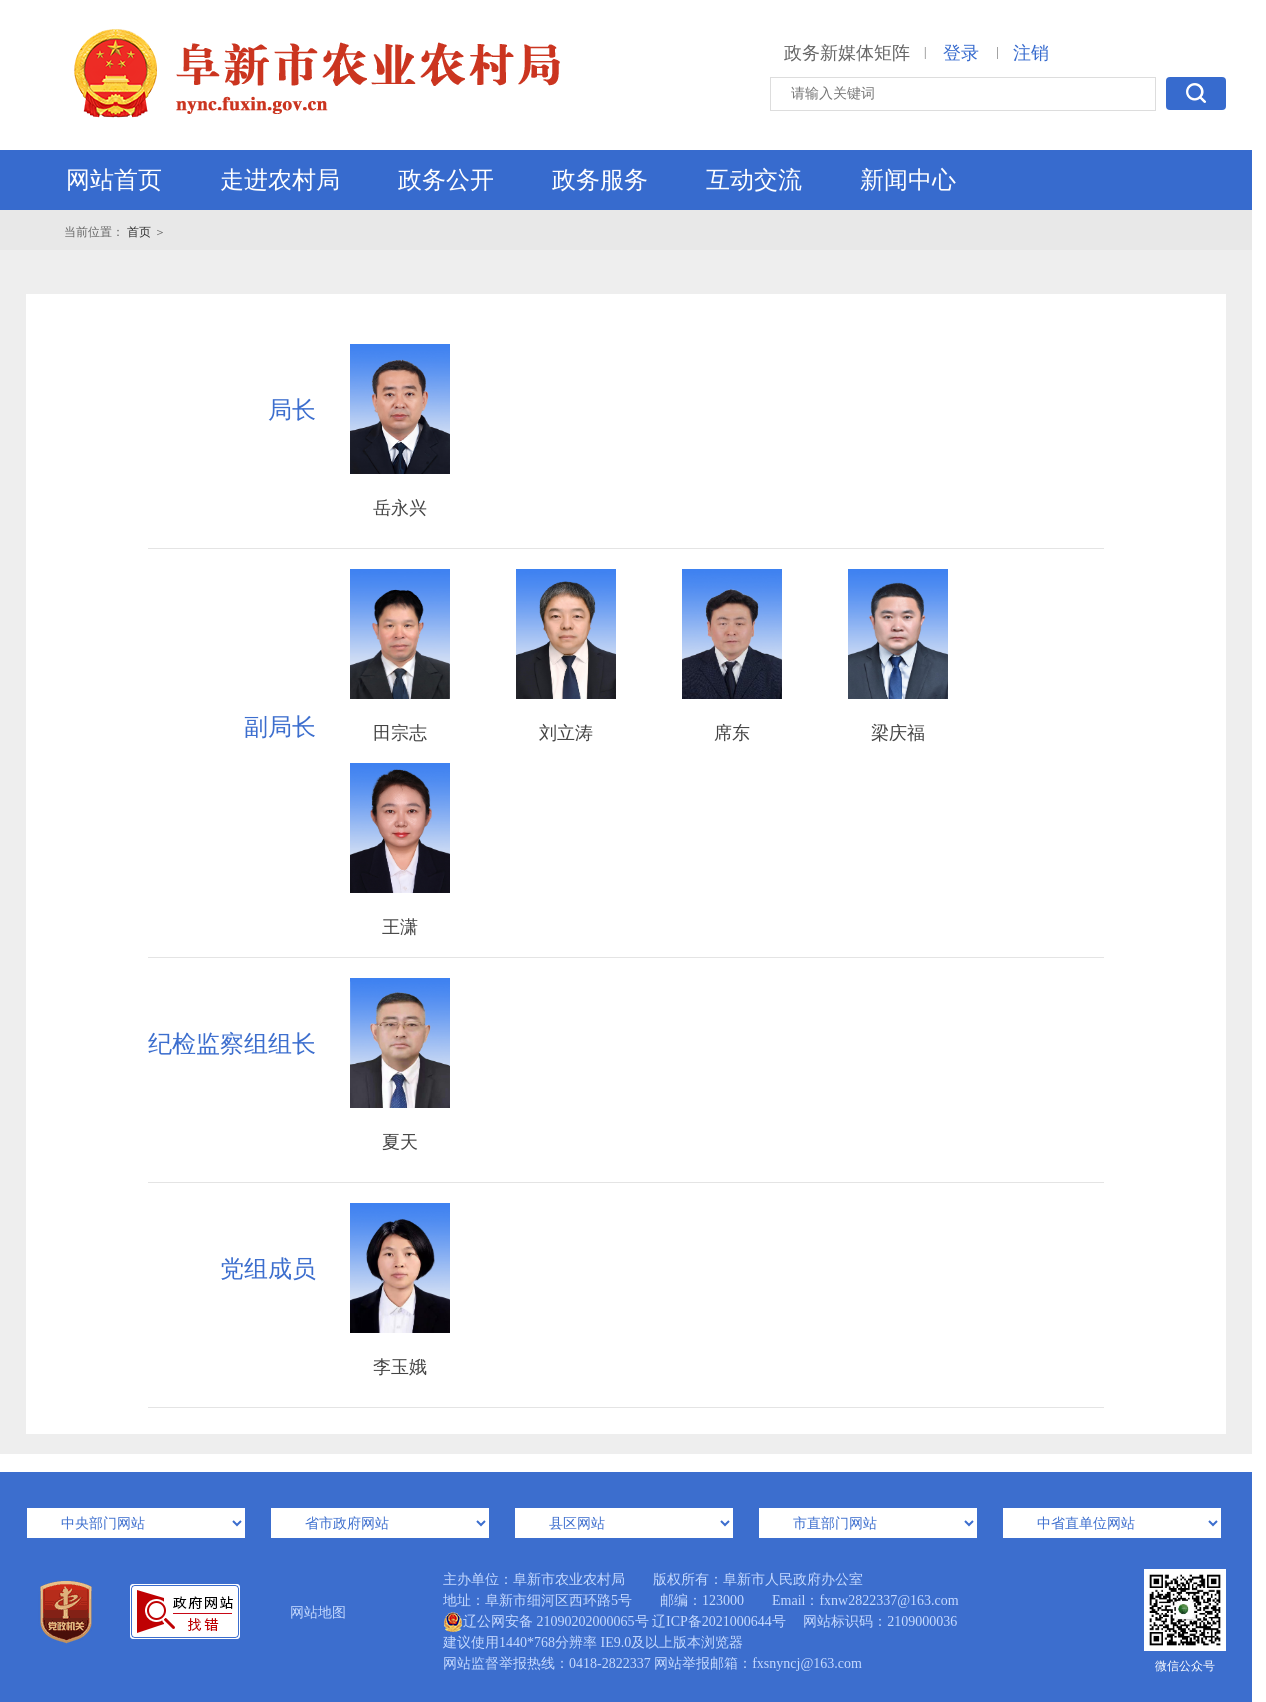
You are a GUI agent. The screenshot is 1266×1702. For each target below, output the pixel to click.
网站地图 (318, 1612)
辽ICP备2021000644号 (719, 1621)
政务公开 (446, 180)
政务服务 (600, 180)
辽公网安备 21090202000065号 (546, 1622)
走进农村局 (280, 180)
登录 (961, 53)
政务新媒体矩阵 (847, 53)
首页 (139, 232)
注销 (1031, 53)
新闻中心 (908, 180)
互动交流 (754, 180)
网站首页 (114, 180)
